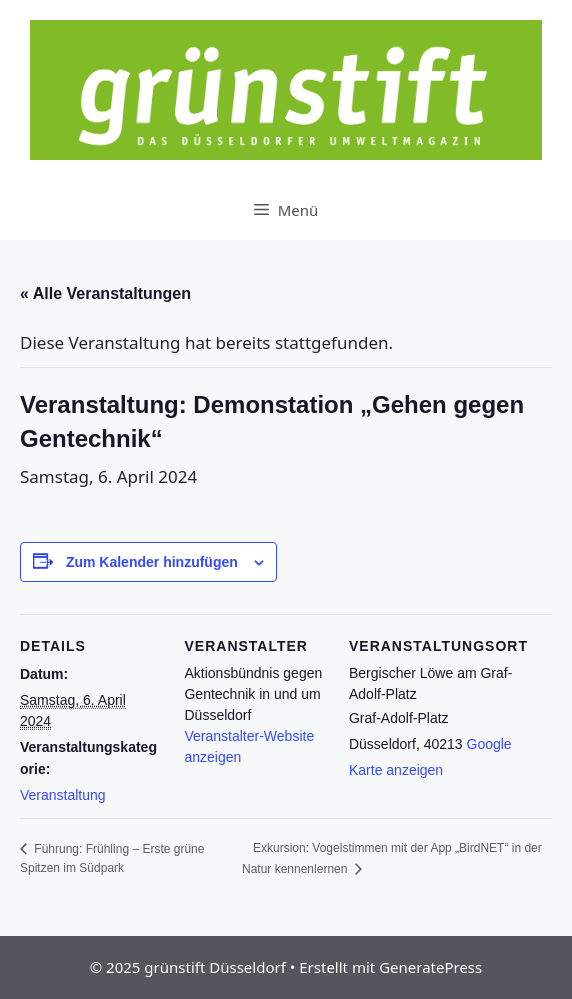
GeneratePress (430, 967)
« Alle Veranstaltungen (105, 293)
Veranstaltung (63, 795)
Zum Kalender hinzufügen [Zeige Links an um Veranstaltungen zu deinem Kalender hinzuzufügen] (152, 562)
